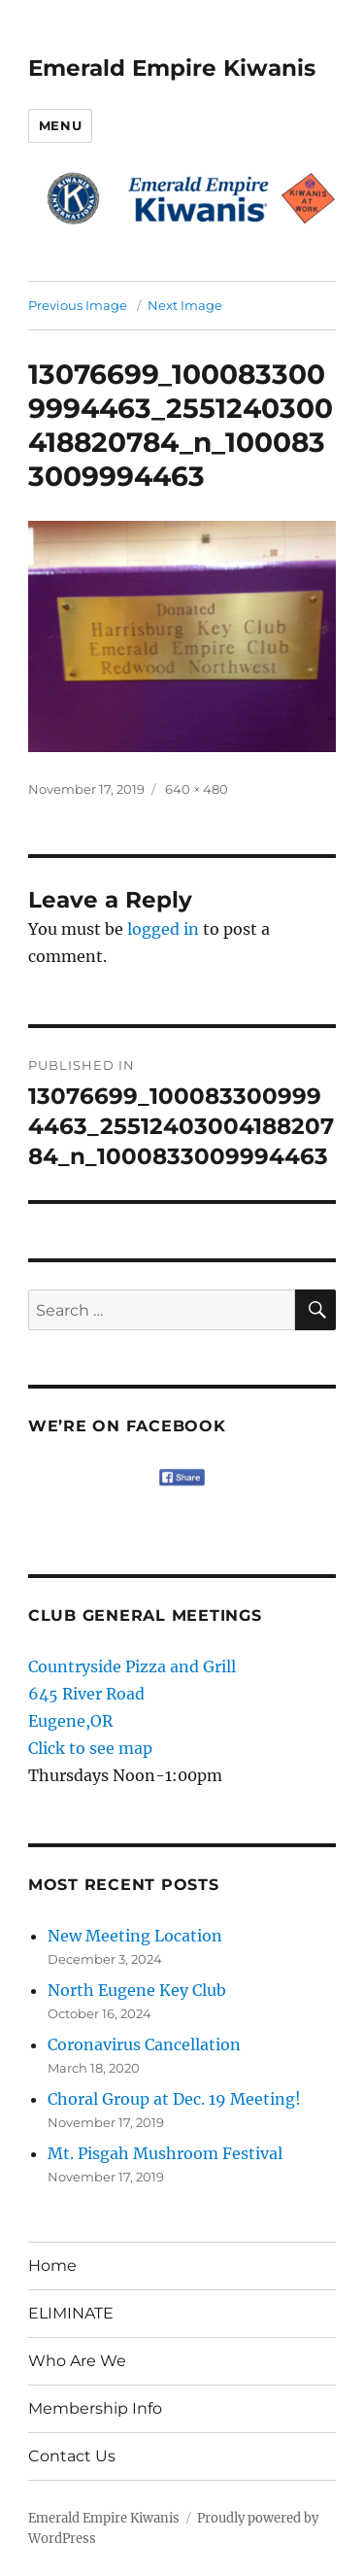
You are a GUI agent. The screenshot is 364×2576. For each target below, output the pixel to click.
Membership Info (95, 2408)
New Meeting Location (135, 1935)
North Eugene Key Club (137, 1990)
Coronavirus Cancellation (144, 2044)
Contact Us (72, 2456)
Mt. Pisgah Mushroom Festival (165, 2153)
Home (52, 2265)
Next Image (185, 305)
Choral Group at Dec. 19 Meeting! (174, 2099)
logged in (163, 929)
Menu (60, 125)
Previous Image (77, 305)
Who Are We (77, 2361)
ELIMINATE (71, 2313)
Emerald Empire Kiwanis (171, 68)
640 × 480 (196, 789)
